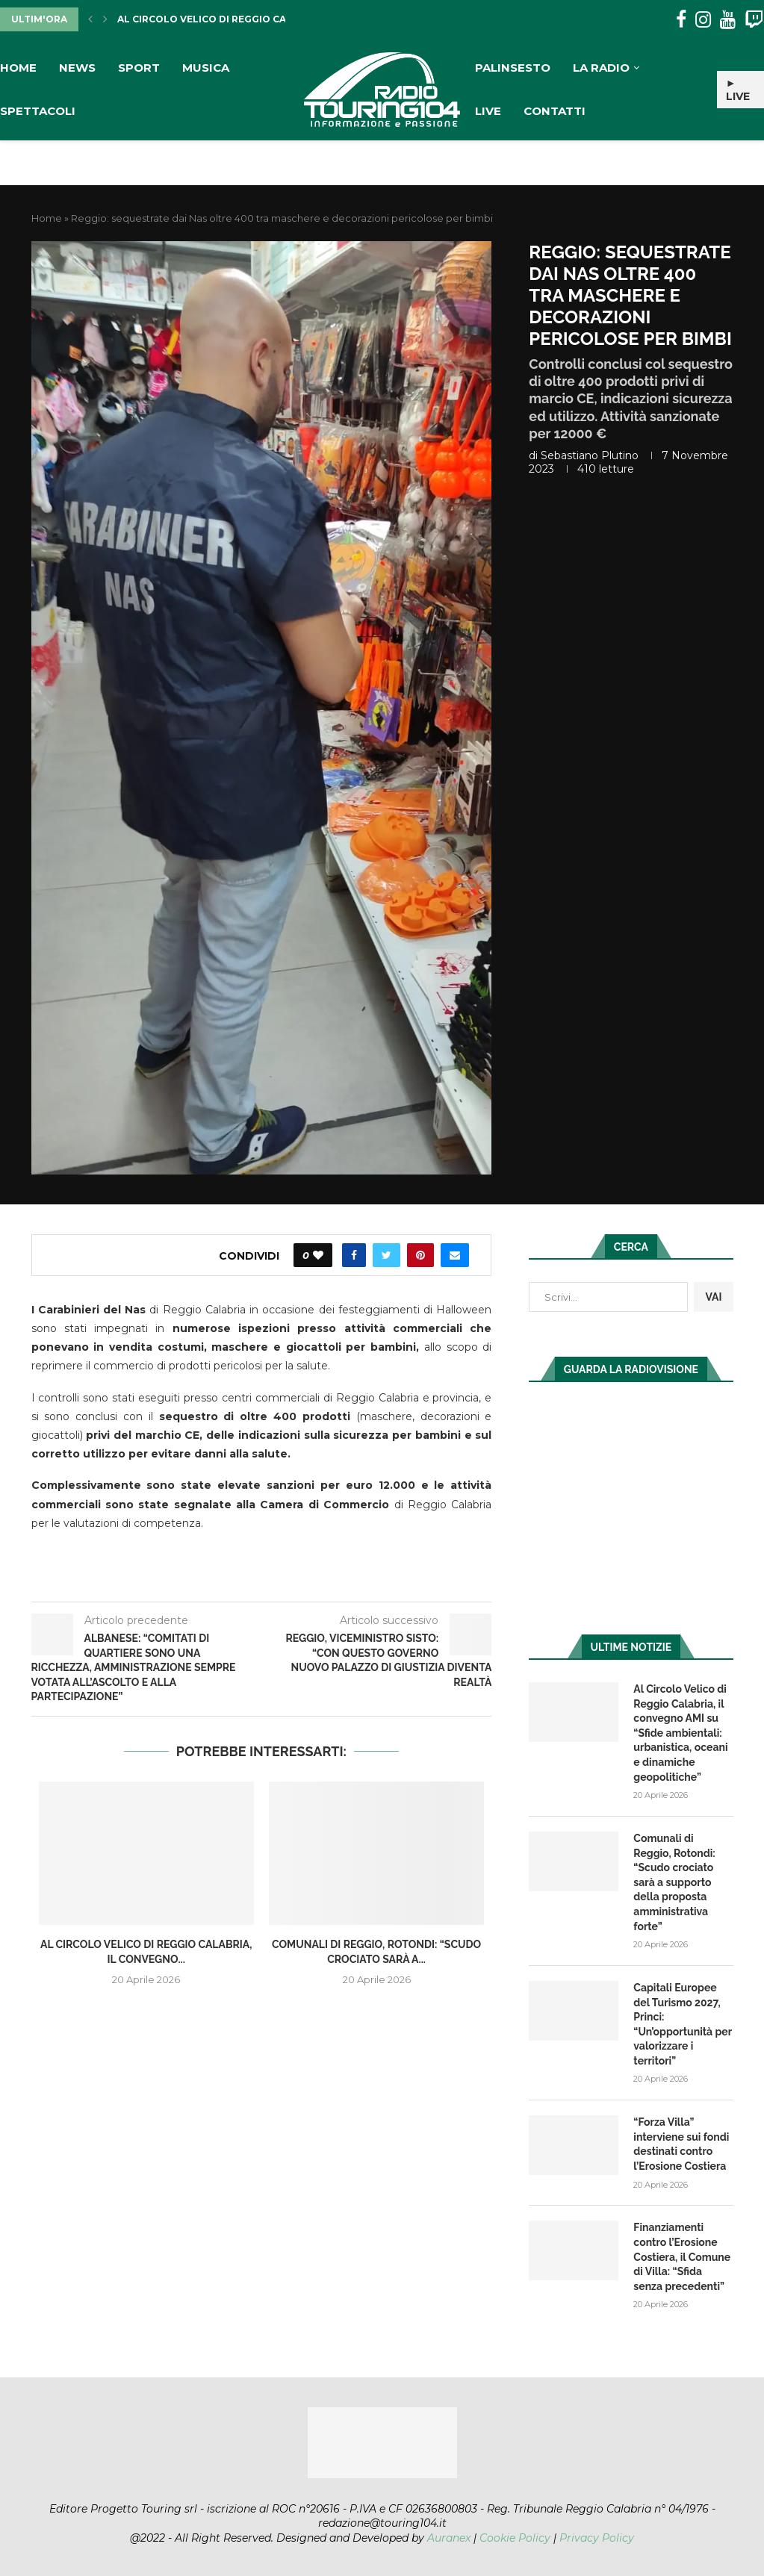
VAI (713, 1297)
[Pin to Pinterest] (420, 1255)
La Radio (601, 67)
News (77, 67)
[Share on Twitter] (386, 1255)
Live (488, 111)
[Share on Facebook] (354, 1255)
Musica (205, 67)
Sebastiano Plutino (590, 455)
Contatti (555, 111)
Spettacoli (37, 111)
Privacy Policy (596, 2538)
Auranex (448, 2538)
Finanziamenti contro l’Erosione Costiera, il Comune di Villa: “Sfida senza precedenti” (681, 2256)
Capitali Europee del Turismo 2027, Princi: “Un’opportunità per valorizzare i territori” (682, 2024)
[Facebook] (681, 20)
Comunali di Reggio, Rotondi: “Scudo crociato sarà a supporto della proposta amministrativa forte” (674, 1882)
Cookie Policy (514, 2538)
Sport (139, 67)
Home (18, 67)
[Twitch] (754, 20)
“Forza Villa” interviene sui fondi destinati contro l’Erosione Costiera (681, 2144)
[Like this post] (318, 1255)
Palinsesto (512, 67)
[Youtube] (727, 20)
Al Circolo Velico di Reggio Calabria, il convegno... (260, 19)
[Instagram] (703, 20)
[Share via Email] (455, 1255)
